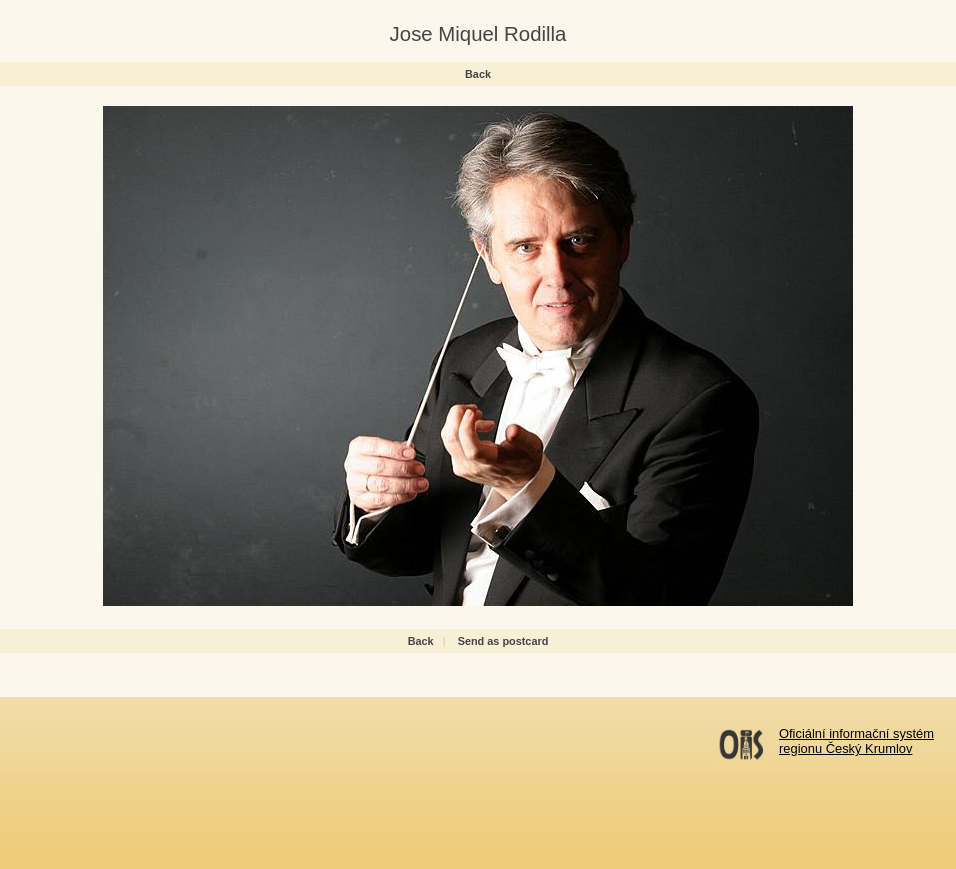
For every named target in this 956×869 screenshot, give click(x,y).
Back (478, 74)
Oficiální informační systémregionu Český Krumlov (856, 741)
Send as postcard (503, 641)
